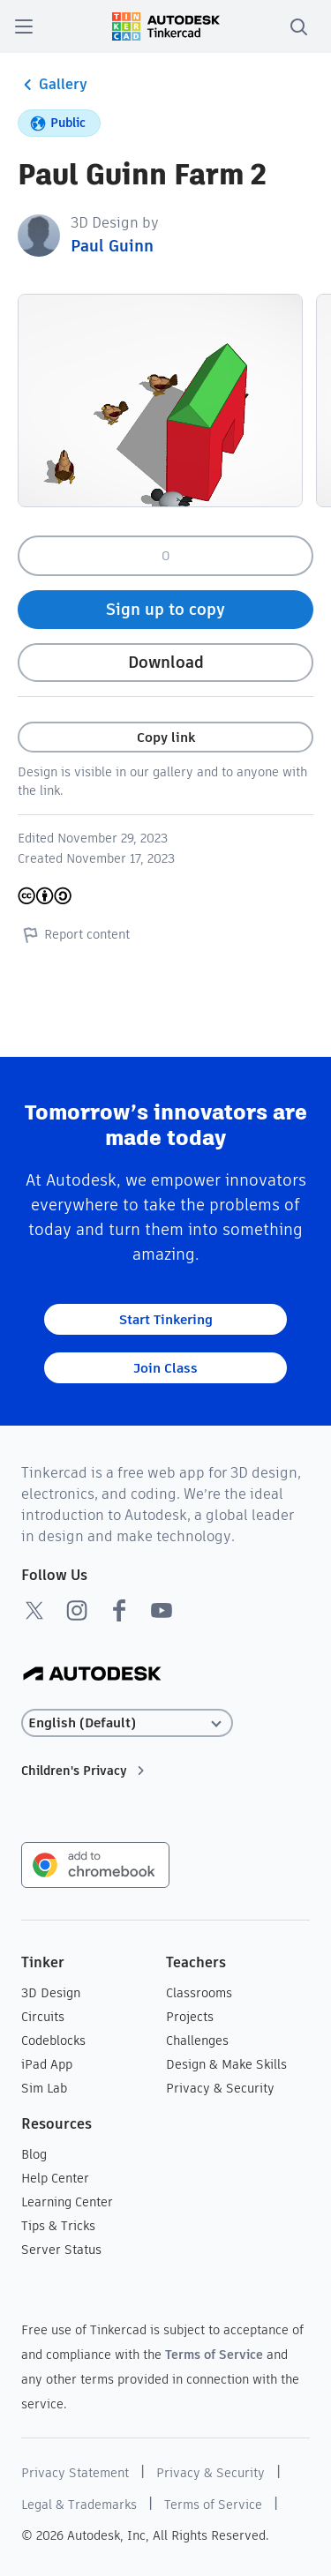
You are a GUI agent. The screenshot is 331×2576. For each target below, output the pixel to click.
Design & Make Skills (226, 2064)
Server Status (61, 2249)
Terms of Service (214, 2354)
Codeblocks (53, 2040)
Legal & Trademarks (79, 2504)
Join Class (165, 1368)
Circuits (42, 2017)
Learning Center (67, 2202)
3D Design (50, 1993)
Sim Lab (44, 2088)
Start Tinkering (166, 1319)
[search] (298, 26)
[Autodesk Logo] (92, 1675)
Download (166, 662)
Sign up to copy (165, 609)
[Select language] (127, 1723)
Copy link (166, 737)
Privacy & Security (220, 2088)
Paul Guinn (112, 246)
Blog (34, 2154)
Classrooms (199, 1993)
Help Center (55, 2178)
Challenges (197, 2040)
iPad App (46, 2064)
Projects (190, 2017)
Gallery (52, 84)
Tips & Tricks (58, 2226)
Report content (74, 934)
